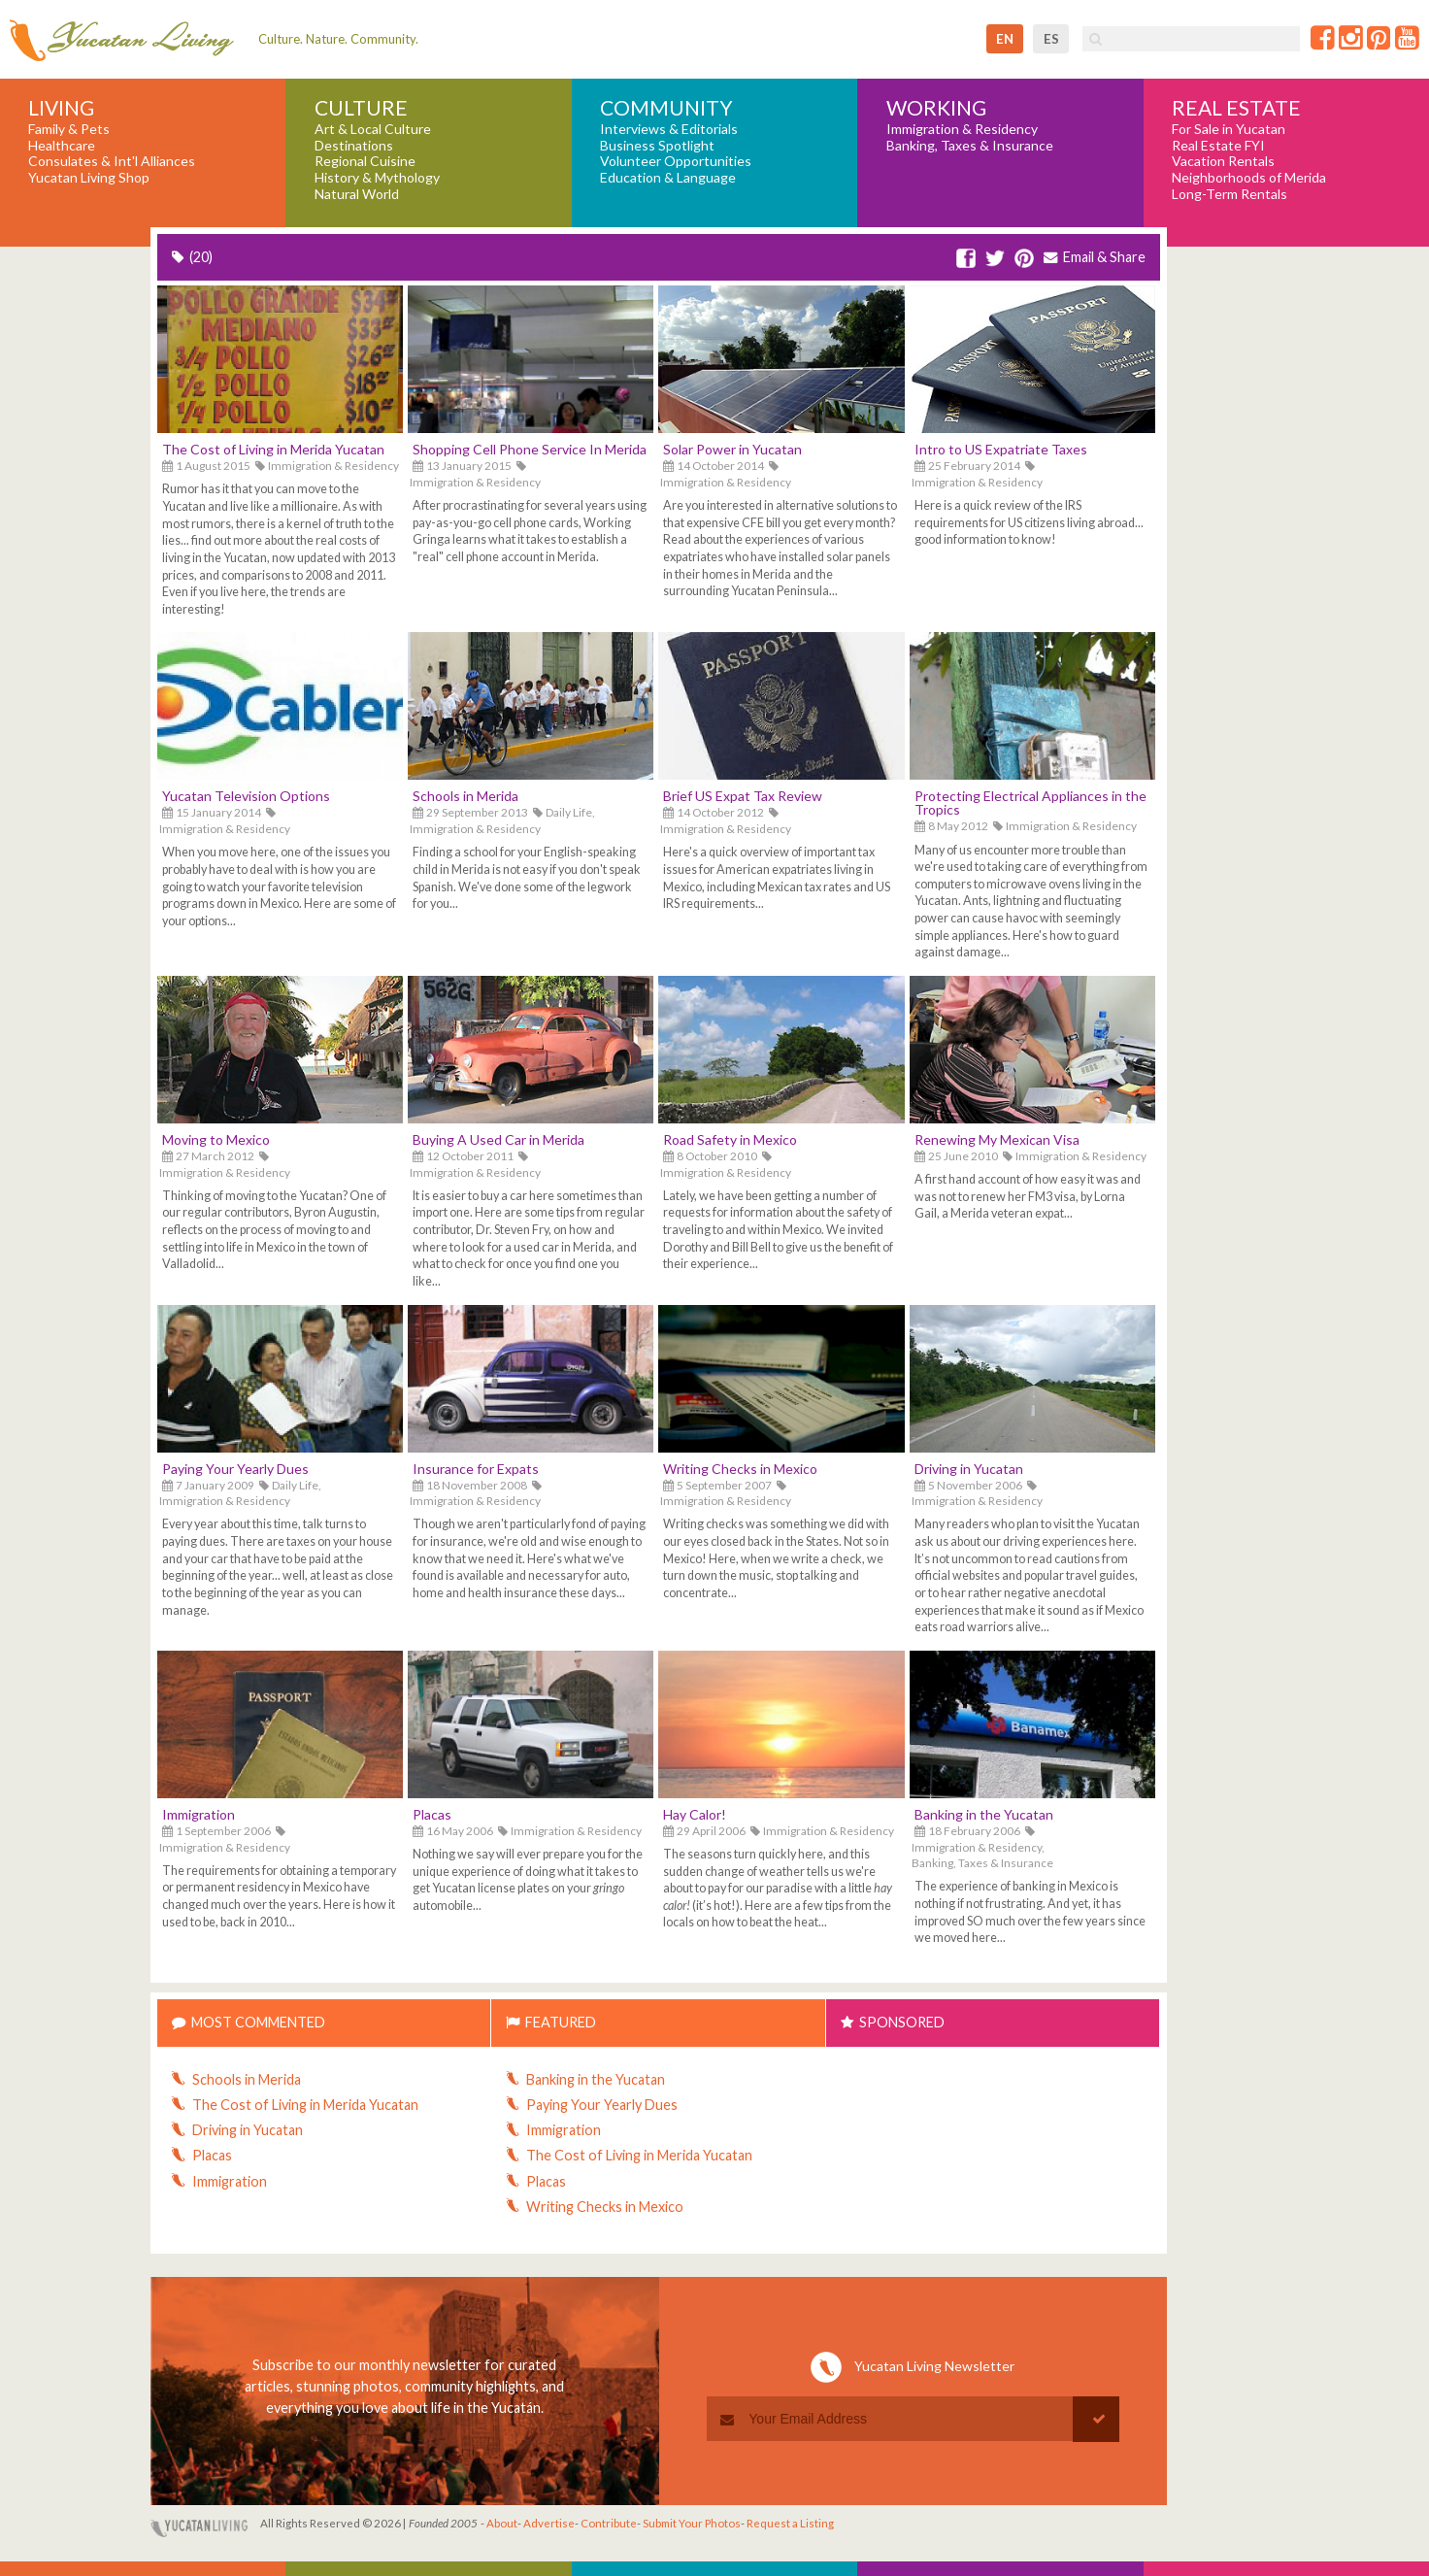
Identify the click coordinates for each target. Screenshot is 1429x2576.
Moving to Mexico (216, 1139)
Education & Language (668, 177)
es (1051, 39)
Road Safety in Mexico (730, 1139)
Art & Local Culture (373, 129)
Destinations (354, 145)
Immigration (198, 1814)
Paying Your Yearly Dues (235, 1468)
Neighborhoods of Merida (1249, 177)
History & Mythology (377, 177)
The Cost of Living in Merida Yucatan (273, 449)
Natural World (357, 194)
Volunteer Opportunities (675, 161)
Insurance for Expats (476, 1468)
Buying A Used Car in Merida (498, 1139)
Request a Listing (790, 2523)
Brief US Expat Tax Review (742, 795)
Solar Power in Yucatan (732, 449)
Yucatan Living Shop (89, 177)
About (501, 2523)
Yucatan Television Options (246, 795)
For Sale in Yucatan (1228, 129)
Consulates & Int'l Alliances (111, 161)
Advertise (549, 2523)
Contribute (609, 2523)
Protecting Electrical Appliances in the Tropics (1030, 802)
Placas (432, 1814)
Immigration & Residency (962, 129)
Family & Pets (69, 129)
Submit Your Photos (692, 2523)
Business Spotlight (657, 145)
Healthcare (61, 145)
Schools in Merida (465, 795)
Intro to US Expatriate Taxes (1000, 449)
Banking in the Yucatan (983, 1814)
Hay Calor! (694, 1814)
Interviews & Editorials (669, 129)
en (1005, 39)
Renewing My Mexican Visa (997, 1139)
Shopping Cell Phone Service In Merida (530, 449)
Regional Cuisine (365, 161)
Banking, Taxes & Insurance (969, 145)
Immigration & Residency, (978, 1847)
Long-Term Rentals (1229, 194)
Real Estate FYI (1218, 145)
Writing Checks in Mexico (740, 1468)
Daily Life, (570, 812)
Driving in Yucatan (968, 1468)
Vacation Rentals (1223, 161)
